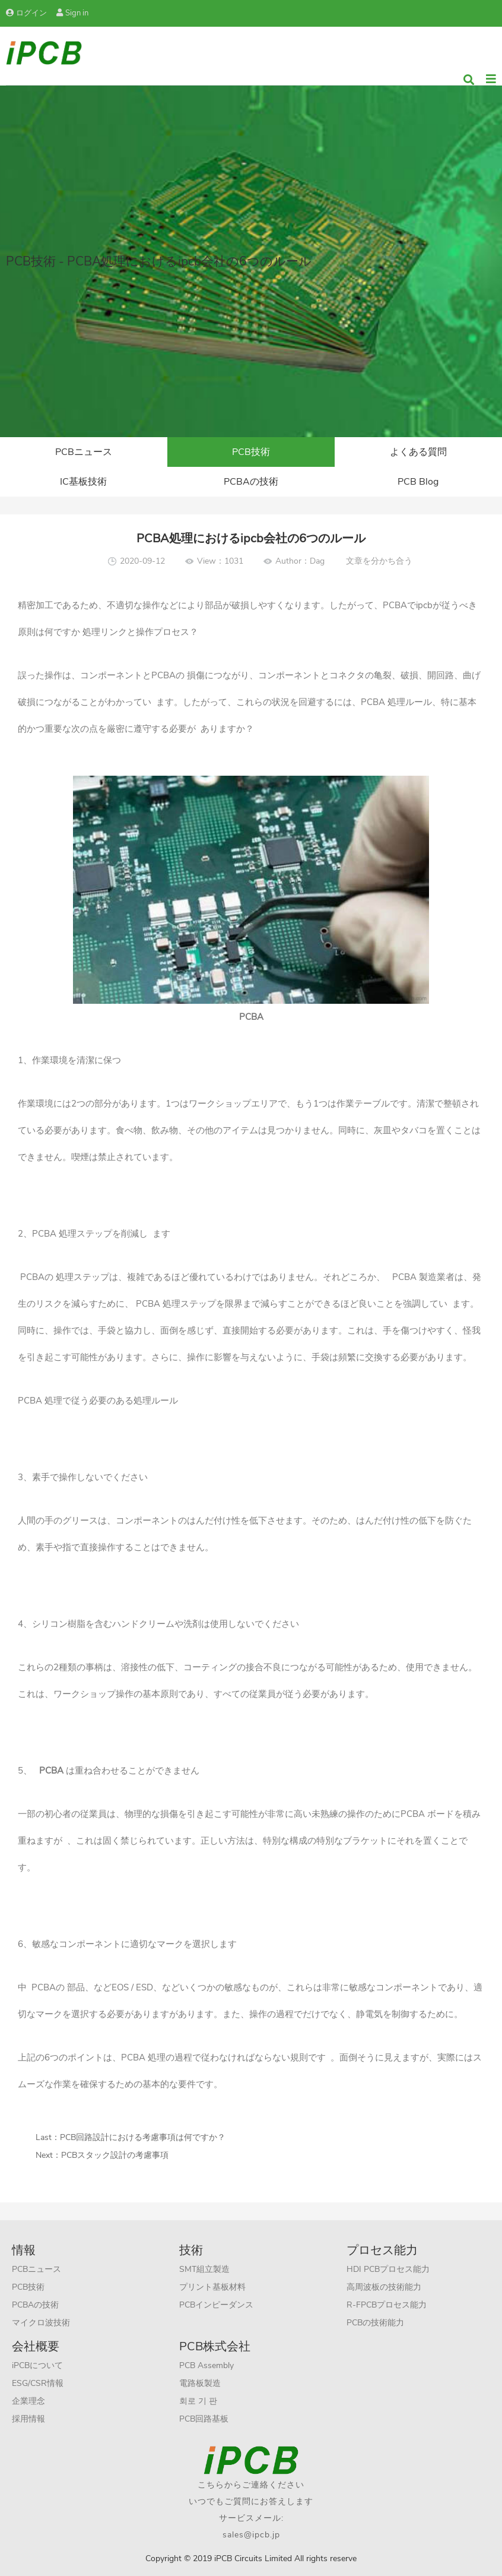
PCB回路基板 (203, 2419)
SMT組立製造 (204, 2269)
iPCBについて (37, 2365)
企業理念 (28, 2401)
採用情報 (28, 2419)
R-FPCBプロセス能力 (387, 2305)
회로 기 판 (198, 2401)
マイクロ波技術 (41, 2322)
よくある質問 (418, 452)
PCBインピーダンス (216, 2305)
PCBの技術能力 (375, 2322)
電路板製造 (200, 2383)
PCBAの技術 (251, 481)
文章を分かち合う (379, 561)
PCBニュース (83, 452)
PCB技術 (251, 452)
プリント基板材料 (212, 2287)
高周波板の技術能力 (384, 2287)
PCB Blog (418, 481)
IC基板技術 (83, 481)
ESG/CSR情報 (37, 2383)
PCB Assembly (206, 2365)
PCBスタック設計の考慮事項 (115, 2155)
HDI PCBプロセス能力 (388, 2269)
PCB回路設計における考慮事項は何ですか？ (142, 2137)
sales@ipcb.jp (251, 2534)
